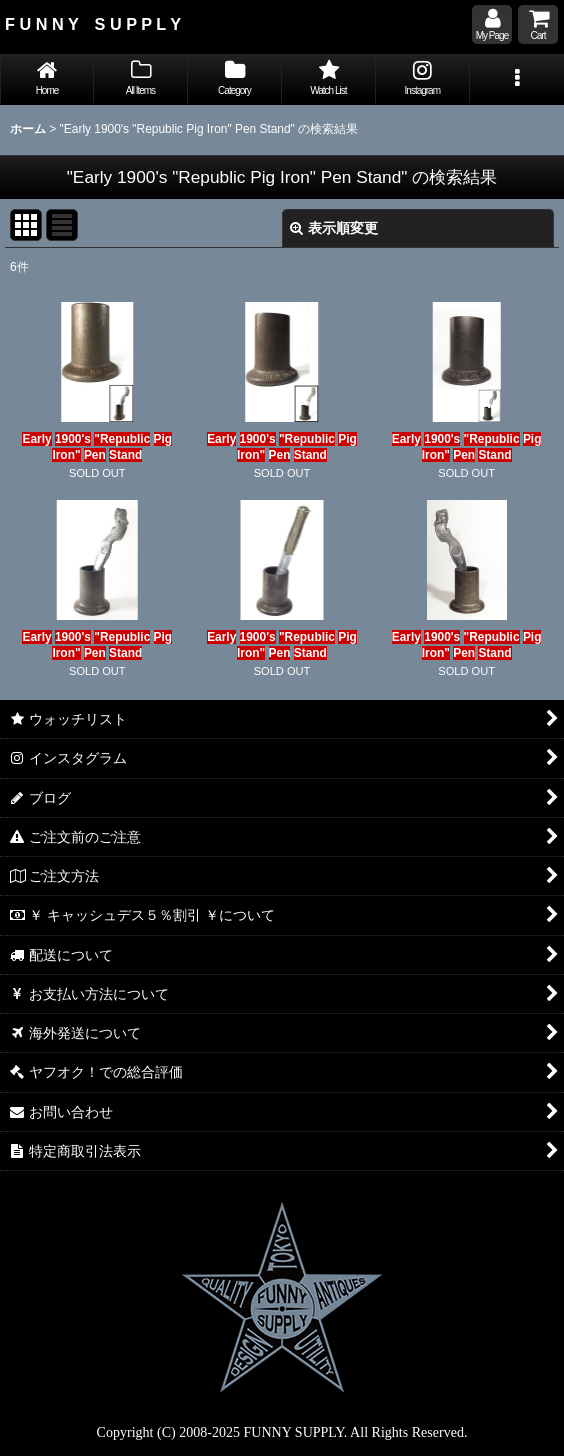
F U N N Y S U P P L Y (93, 24)
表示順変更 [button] (334, 228)
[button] (517, 79)
